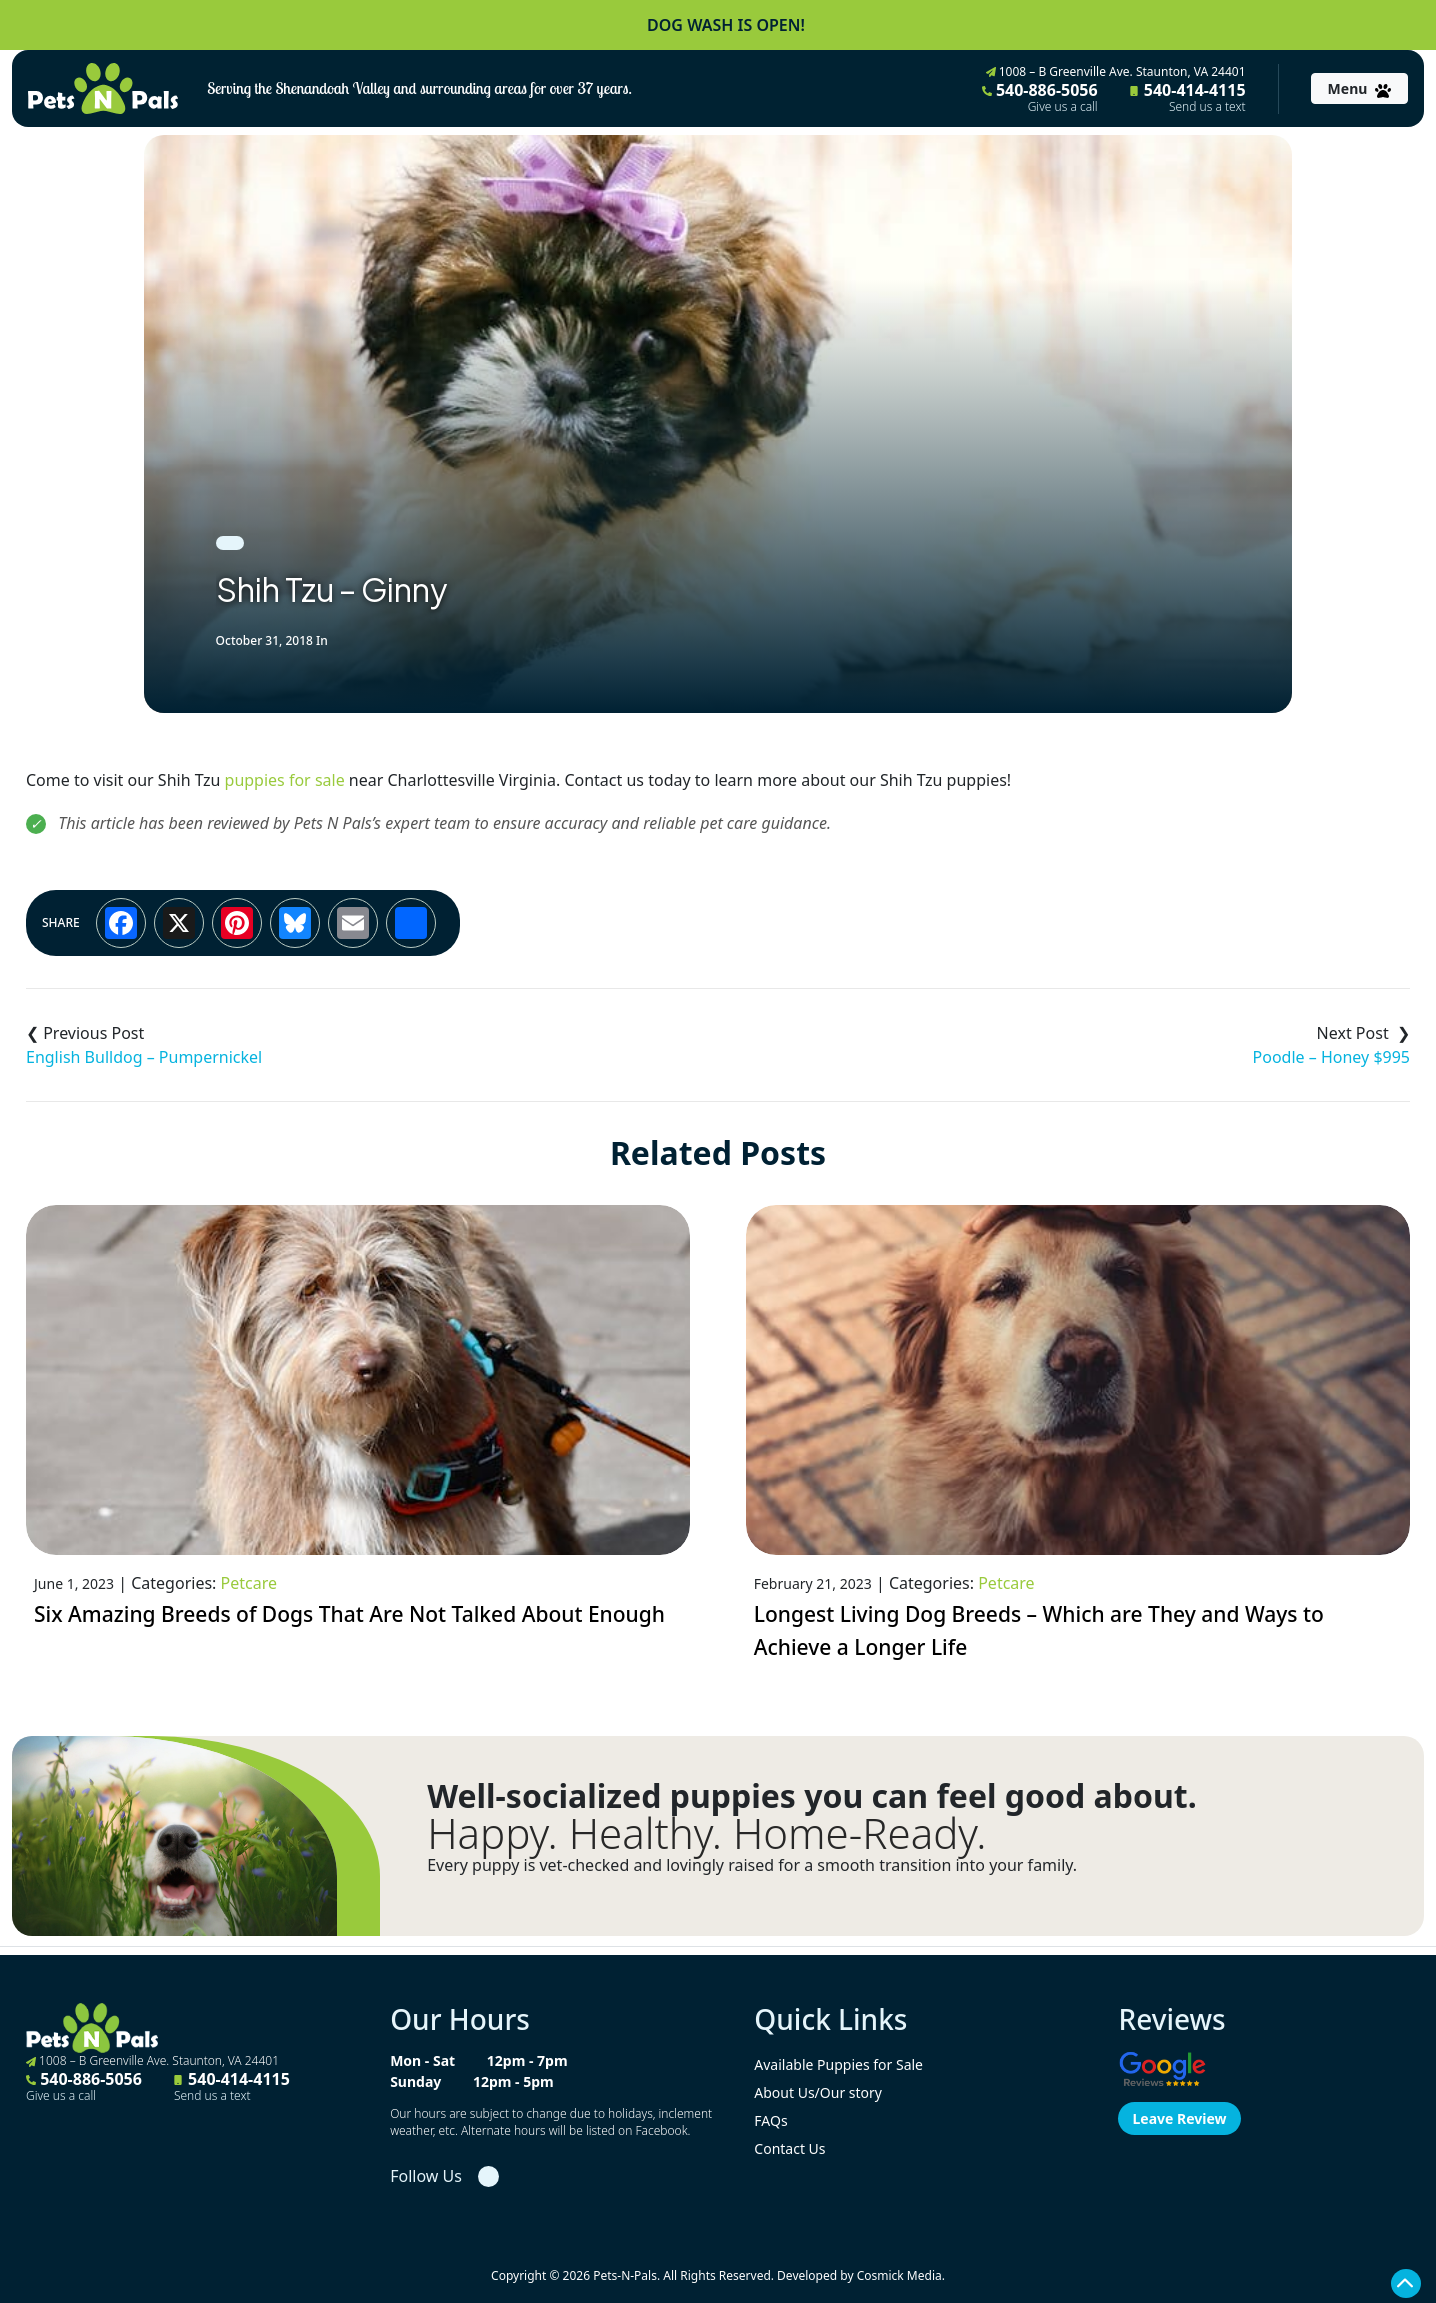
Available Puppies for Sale (838, 2064)
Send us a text (1207, 107)
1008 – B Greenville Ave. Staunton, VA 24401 (1116, 71)
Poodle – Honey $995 (1331, 1057)
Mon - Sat (422, 2060)
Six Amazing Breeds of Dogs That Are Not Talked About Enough (349, 1614)
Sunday (415, 2081)
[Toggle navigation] (1359, 88)
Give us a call (1063, 107)
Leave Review (1179, 2118)
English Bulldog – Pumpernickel (144, 1057)
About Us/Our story (818, 2092)
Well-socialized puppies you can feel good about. (812, 1796)
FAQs (770, 2120)
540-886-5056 (1040, 97)
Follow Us (426, 2176)
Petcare (249, 1583)
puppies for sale (285, 780)
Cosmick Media (899, 2275)
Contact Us (789, 2148)
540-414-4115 (1188, 97)
